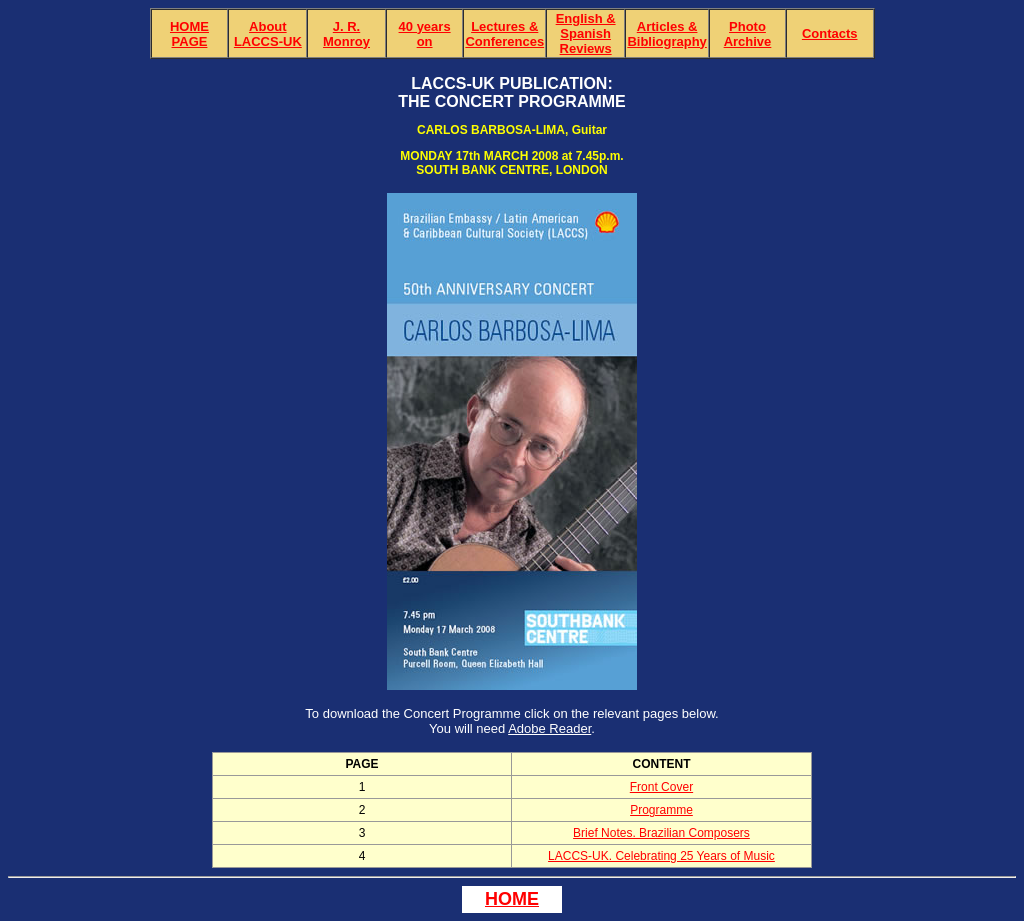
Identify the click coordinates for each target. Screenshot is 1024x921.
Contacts (830, 33)
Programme (661, 810)
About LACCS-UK (268, 34)
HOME (512, 899)
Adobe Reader (549, 728)
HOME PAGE (189, 34)
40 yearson (425, 34)
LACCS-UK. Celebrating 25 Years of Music (661, 856)
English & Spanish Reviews (586, 33)
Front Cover (661, 787)
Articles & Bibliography (666, 34)
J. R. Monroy (346, 34)
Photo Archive (748, 34)
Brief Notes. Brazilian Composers (661, 833)
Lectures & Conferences (504, 34)
